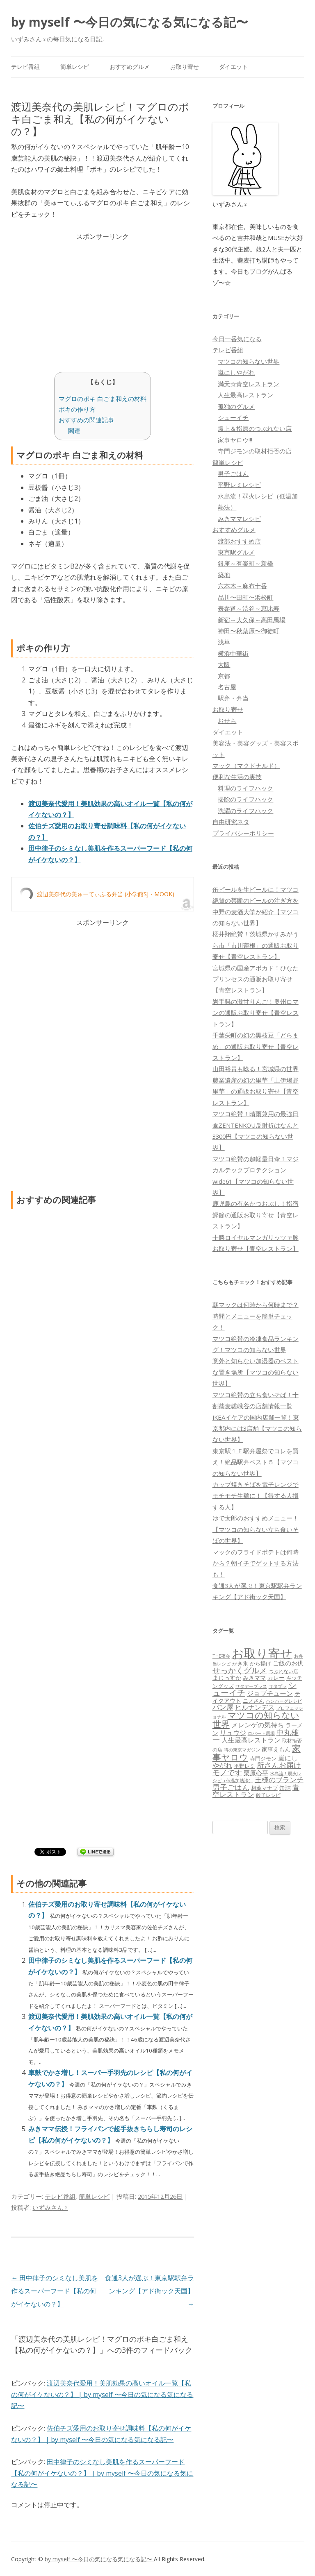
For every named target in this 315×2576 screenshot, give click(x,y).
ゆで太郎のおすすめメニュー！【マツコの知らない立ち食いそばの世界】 (255, 1529)
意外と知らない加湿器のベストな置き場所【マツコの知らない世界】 (255, 1372)
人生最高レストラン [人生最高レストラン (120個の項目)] (251, 1740)
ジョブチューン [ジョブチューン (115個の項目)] (270, 1693)
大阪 (224, 664)
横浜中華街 (233, 653)
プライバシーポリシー (243, 833)
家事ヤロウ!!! (235, 440)
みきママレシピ (239, 518)
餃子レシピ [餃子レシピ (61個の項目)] (268, 1795)
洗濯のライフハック (245, 811)
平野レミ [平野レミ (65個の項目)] (244, 1765)
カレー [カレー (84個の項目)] (276, 1677)
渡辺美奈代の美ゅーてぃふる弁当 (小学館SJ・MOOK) (105, 894)
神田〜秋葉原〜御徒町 (248, 631)
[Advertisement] (102, 299)
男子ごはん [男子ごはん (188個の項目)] (230, 1787)
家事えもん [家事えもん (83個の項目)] (276, 1749)
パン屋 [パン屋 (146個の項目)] (222, 1707)
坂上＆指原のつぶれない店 (255, 428)
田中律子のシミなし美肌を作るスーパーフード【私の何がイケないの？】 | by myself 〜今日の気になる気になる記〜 (102, 2473)
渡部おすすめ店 (239, 541)
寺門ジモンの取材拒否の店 (255, 451)
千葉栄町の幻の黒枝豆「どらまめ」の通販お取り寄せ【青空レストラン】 (255, 1046)
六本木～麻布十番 (242, 586)
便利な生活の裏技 (237, 777)
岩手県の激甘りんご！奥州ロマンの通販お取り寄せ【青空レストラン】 (255, 1012)
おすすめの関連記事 (86, 420)
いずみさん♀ (50, 2207)
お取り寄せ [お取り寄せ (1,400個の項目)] (262, 1653)
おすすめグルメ (130, 66)
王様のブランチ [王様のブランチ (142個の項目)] (279, 1779)
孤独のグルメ (236, 406)
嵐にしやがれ (236, 372)
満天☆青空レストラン (248, 384)
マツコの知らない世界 (248, 361)
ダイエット (233, 66)
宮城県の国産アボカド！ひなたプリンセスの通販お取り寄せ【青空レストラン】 (255, 979)
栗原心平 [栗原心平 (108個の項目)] (256, 1773)
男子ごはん (233, 473)
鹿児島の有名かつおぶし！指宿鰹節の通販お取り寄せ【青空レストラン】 (255, 1214)
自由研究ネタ (230, 822)
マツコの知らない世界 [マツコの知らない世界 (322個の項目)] (255, 1719)
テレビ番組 (25, 66)
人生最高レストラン (245, 395)
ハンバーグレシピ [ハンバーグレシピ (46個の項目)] (284, 1701)
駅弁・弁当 (233, 698)
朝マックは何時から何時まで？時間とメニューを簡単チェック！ (255, 1315)
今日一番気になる (237, 339)
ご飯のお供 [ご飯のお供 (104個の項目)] (288, 1663)
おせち (227, 720)
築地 (224, 575)
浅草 (224, 642)
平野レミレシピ (239, 484)
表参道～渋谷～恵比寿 (248, 608)
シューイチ (233, 417)
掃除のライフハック (245, 799)
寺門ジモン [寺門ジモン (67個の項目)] (263, 1758)
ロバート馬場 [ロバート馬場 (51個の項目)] (261, 1733)
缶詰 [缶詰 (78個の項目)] (285, 1788)
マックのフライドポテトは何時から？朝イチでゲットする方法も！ (255, 1563)
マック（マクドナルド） (246, 765)
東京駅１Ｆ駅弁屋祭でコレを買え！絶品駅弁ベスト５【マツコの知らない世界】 (255, 1462)
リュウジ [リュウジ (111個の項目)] (233, 1732)
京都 (224, 676)
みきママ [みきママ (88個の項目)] (254, 1677)
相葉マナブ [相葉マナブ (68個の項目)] (264, 1788)
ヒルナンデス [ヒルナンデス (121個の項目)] (254, 1707)
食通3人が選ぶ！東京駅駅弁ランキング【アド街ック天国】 (149, 2291)
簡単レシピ (74, 66)
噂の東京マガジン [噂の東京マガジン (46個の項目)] (242, 1750)
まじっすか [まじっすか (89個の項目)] (226, 1677)
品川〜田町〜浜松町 (245, 597)
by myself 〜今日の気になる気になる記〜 (129, 22)
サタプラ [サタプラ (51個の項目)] (278, 1686)
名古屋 (227, 687)
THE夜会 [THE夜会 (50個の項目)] (221, 1656)
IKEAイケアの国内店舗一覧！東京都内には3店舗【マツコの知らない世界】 (257, 1428)
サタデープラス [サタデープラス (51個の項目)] (251, 1686)
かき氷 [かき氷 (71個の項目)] (240, 1663)
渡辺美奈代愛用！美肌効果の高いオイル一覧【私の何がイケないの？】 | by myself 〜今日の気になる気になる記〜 (102, 2394)
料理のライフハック (245, 788)
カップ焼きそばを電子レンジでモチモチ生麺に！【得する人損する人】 (255, 1495)
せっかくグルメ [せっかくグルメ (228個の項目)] (239, 1670)
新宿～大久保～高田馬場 (251, 620)
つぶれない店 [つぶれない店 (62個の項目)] (283, 1671)
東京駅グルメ (236, 552)
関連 (74, 430)
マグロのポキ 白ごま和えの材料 (102, 398)
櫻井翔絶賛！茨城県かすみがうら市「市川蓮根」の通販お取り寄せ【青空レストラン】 (255, 945)
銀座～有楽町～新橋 (245, 563)
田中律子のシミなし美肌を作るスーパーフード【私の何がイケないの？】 (54, 2291)
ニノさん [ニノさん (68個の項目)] (253, 1700)
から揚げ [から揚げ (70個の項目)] (260, 1663)
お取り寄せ (184, 66)
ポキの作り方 (77, 409)
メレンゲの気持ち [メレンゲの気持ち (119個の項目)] (257, 1724)
